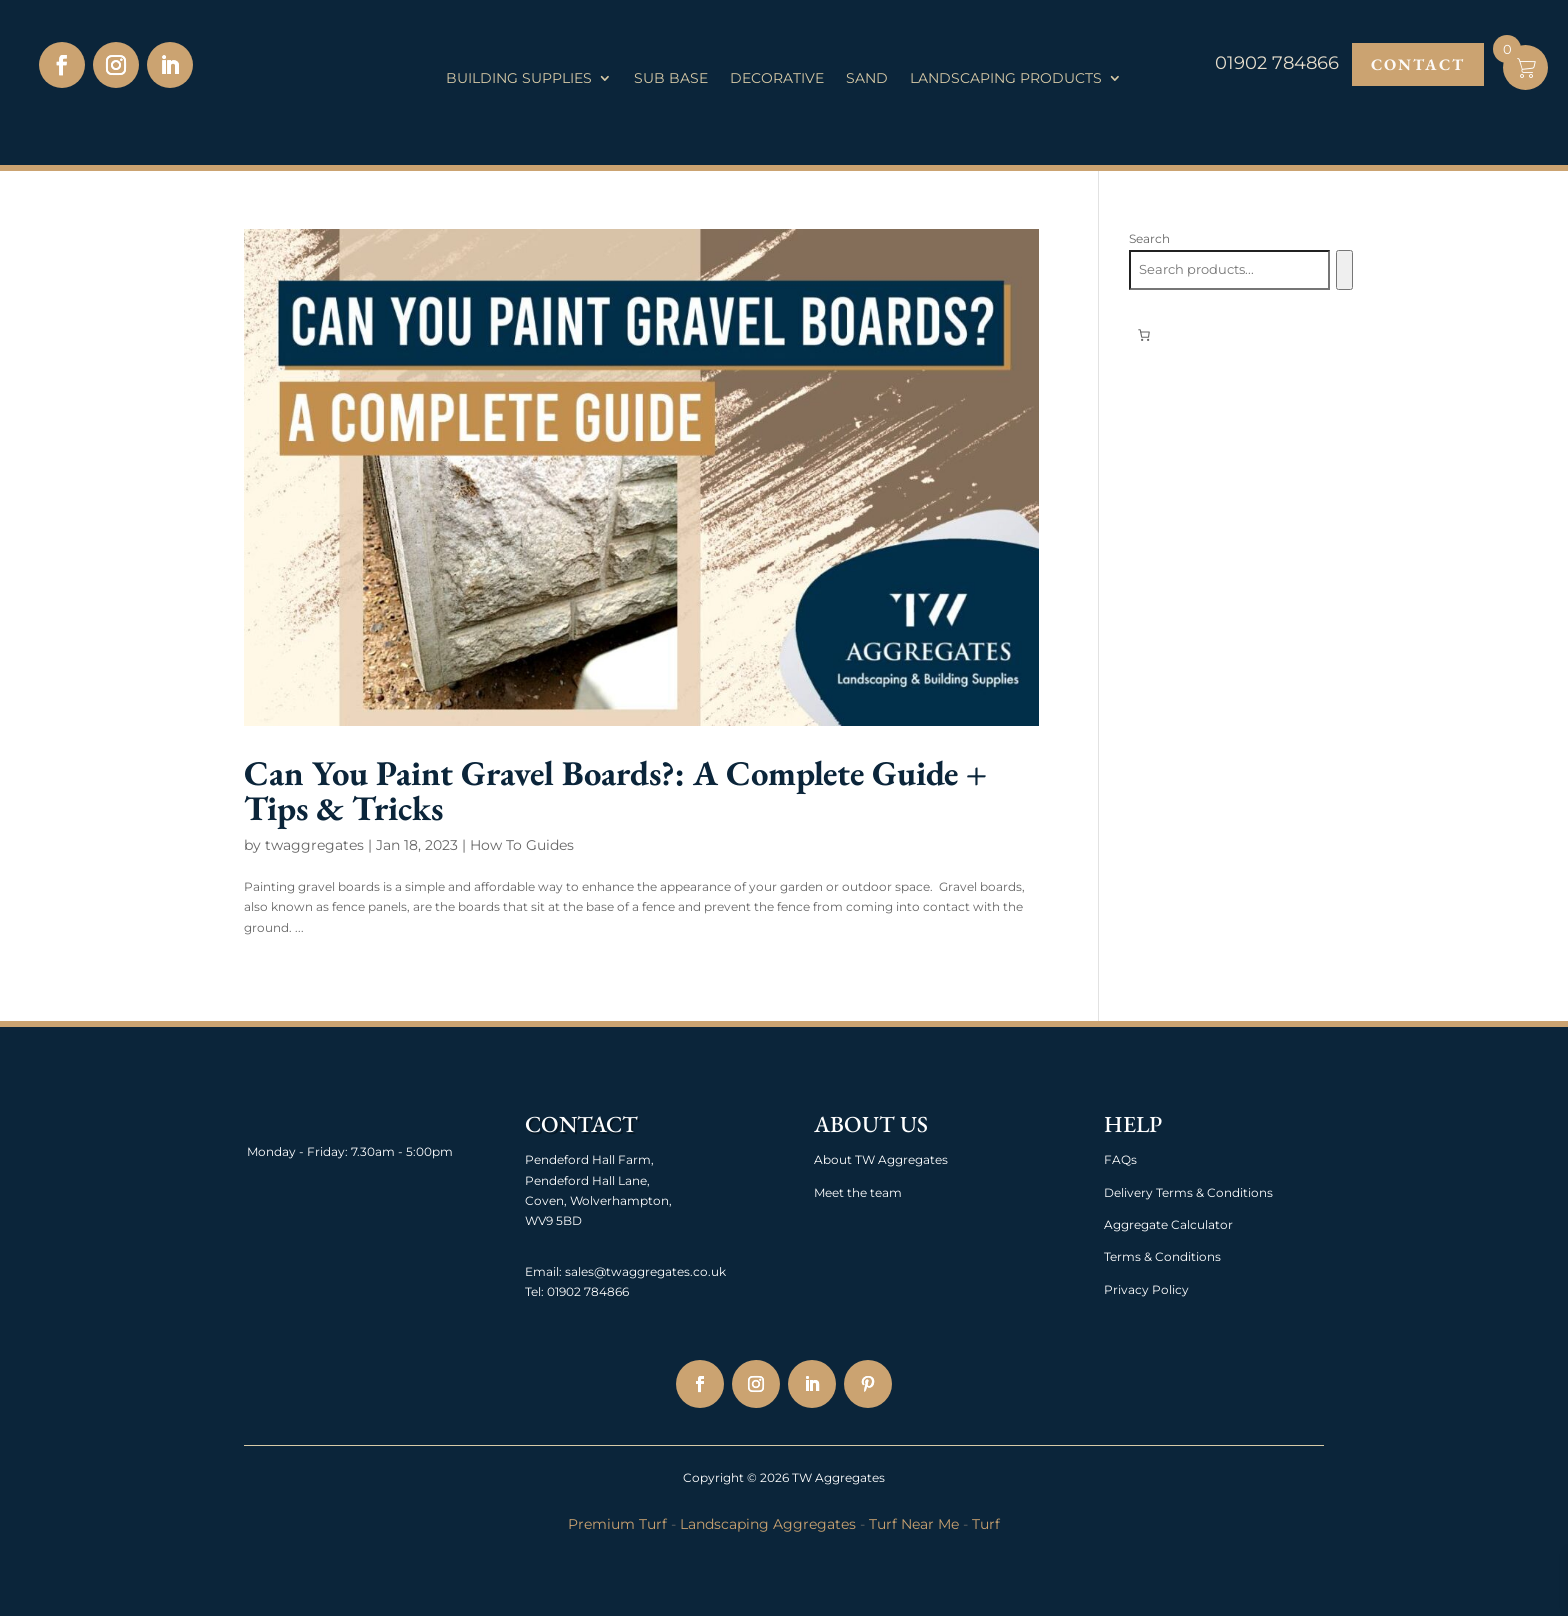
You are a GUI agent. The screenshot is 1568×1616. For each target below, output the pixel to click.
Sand (867, 79)
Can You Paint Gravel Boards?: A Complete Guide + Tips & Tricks (615, 790)
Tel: (534, 1291)
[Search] (1344, 270)
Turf (986, 1524)
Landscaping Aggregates (768, 1524)
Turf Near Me (914, 1524)
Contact (1418, 64)
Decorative (777, 79)
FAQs (1120, 1159)
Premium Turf (617, 1524)
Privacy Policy (1146, 1289)
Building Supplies (519, 79)
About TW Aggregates (881, 1159)
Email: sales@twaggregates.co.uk (625, 1271)
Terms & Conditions (1162, 1256)
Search (1149, 238)
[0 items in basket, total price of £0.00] (1144, 335)
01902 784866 (586, 1291)
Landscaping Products (1006, 79)
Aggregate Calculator (1168, 1224)
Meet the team (858, 1192)
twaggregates (314, 845)
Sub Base (671, 79)
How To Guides (522, 845)
